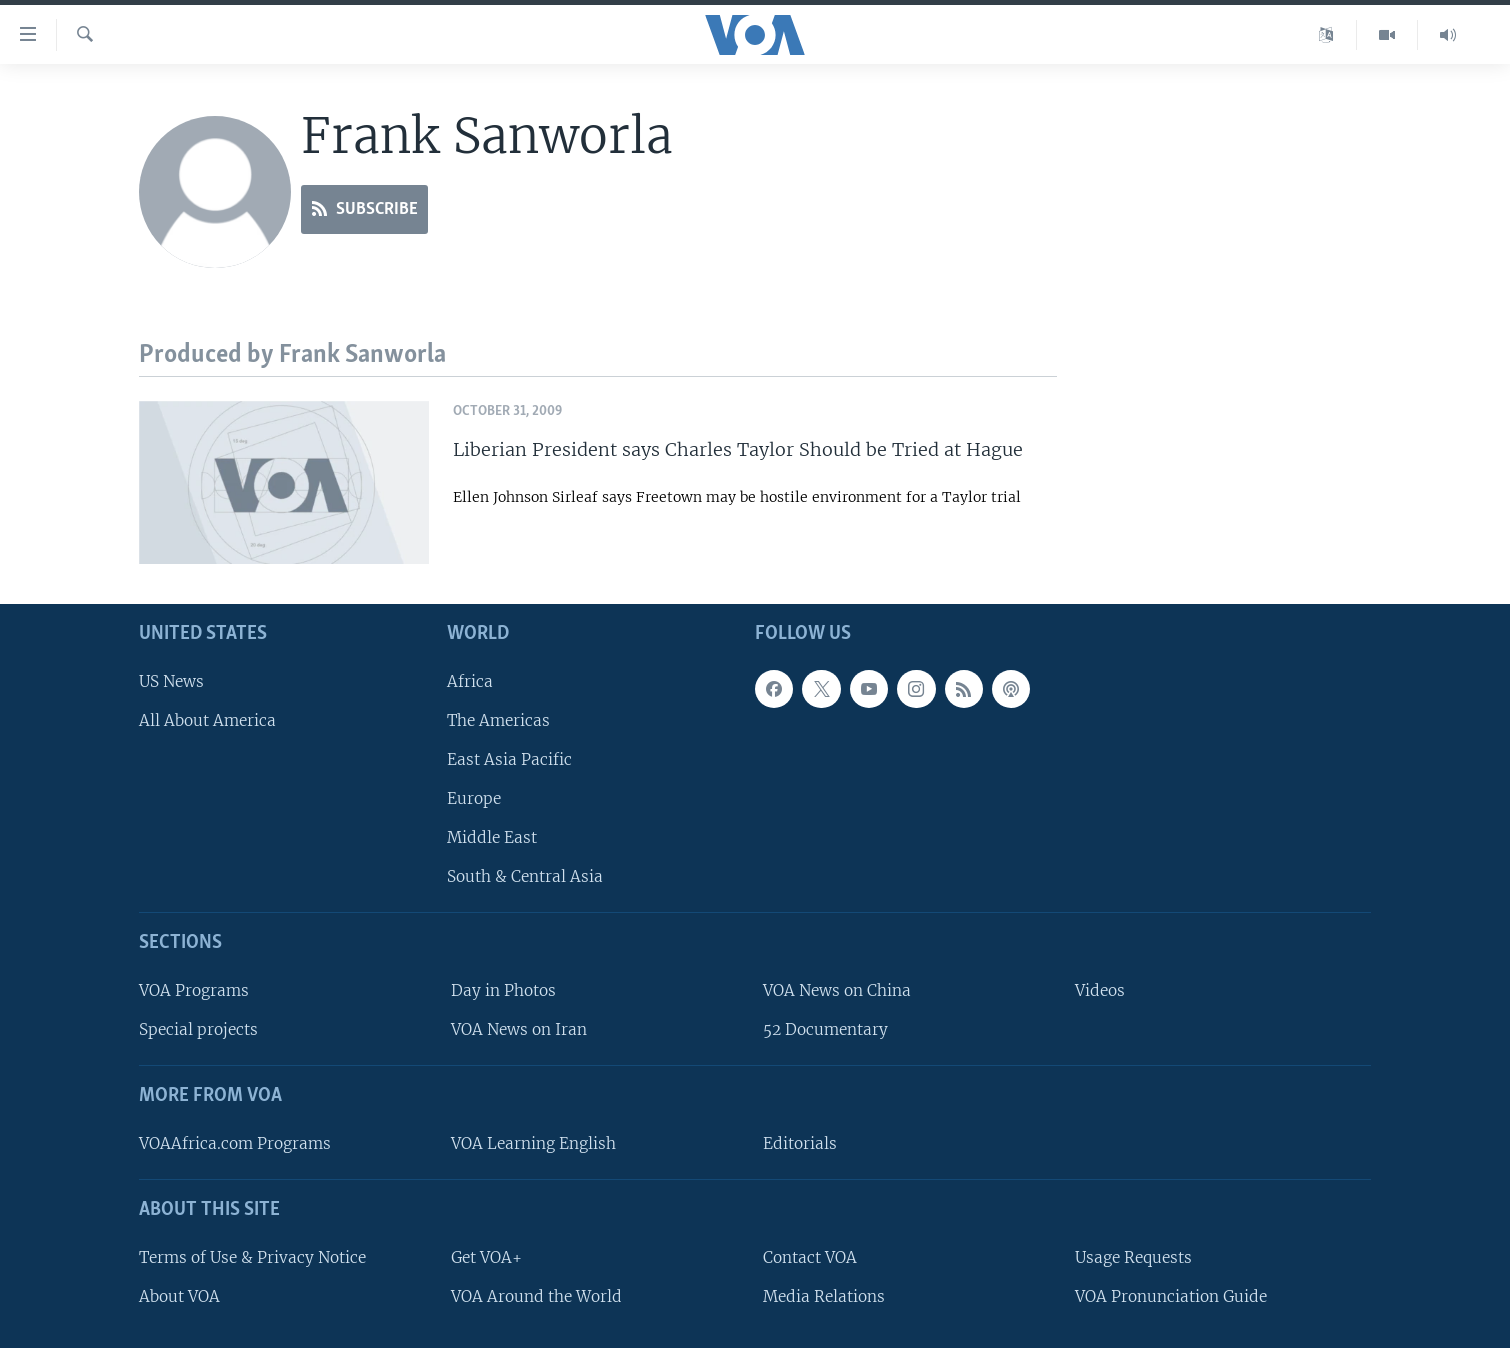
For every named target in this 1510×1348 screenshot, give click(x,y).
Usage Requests (1133, 1257)
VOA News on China (837, 990)
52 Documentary (825, 1029)
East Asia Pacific (509, 759)
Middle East (492, 837)
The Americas (498, 720)
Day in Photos (503, 990)
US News (171, 680)
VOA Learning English (533, 1143)
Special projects (198, 1029)
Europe (474, 798)
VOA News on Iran (519, 1029)
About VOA (179, 1296)
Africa (470, 680)
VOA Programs (194, 990)
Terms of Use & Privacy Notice (252, 1257)
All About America (207, 720)
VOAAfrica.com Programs (235, 1143)
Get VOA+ (486, 1257)
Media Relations (824, 1296)
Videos (1100, 990)
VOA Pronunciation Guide (1171, 1296)
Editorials (800, 1143)
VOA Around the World (536, 1296)
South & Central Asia (525, 876)
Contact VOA (810, 1257)
